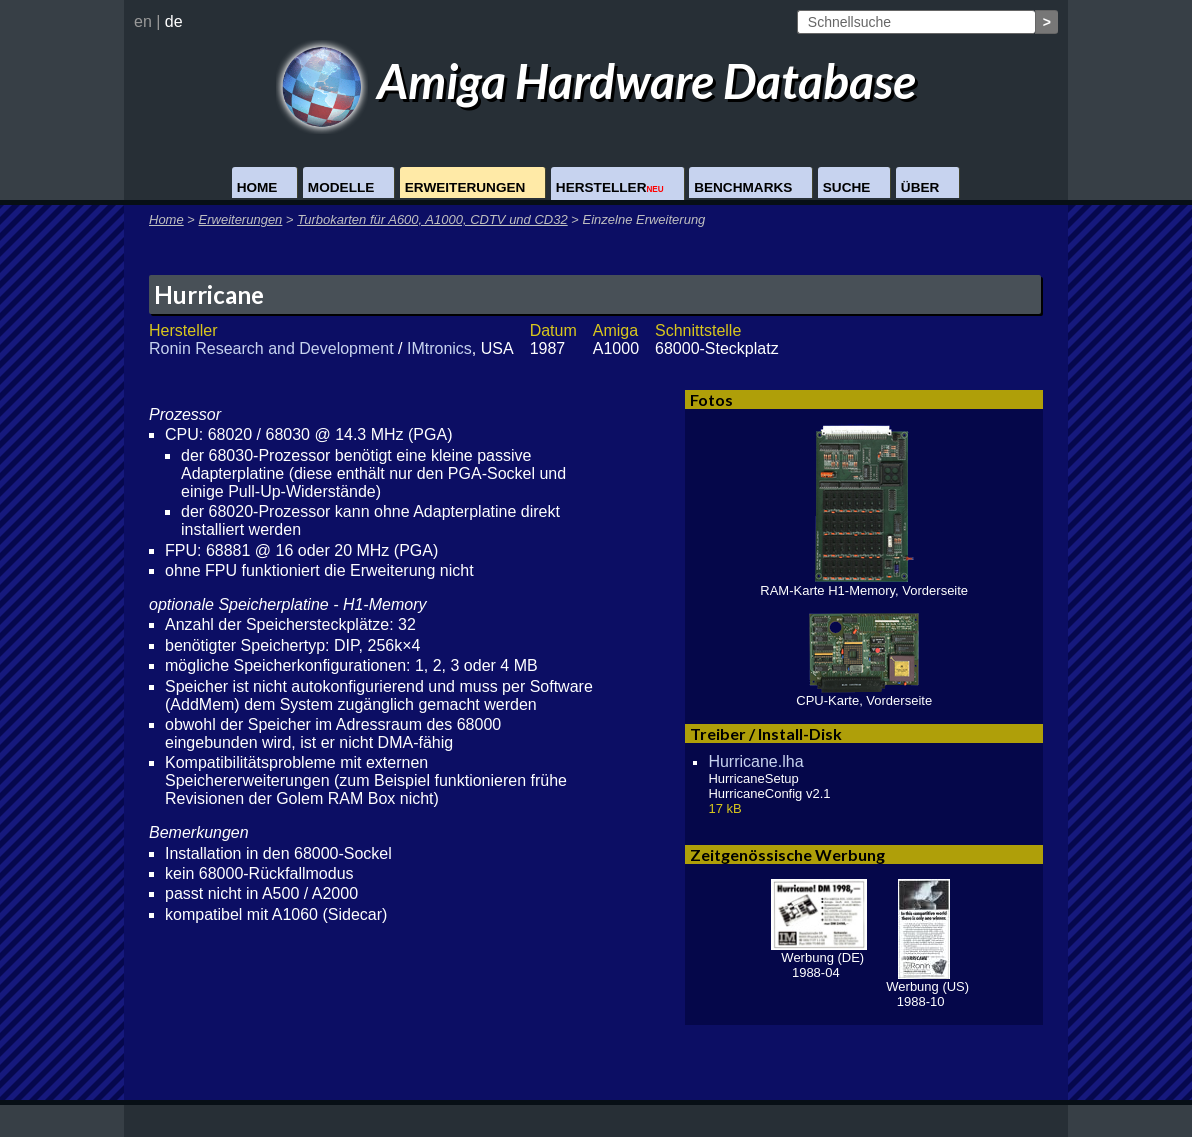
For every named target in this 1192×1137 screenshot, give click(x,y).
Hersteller (610, 187)
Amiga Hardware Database (596, 80)
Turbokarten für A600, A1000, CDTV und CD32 (432, 219)
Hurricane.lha (755, 761)
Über (920, 187)
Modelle (341, 187)
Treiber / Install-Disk (766, 733)
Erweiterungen (465, 187)
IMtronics (439, 348)
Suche (847, 187)
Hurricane (209, 294)
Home (257, 187)
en (143, 21)
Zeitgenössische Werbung (787, 854)
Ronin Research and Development (271, 348)
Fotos (711, 399)
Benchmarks (743, 187)
